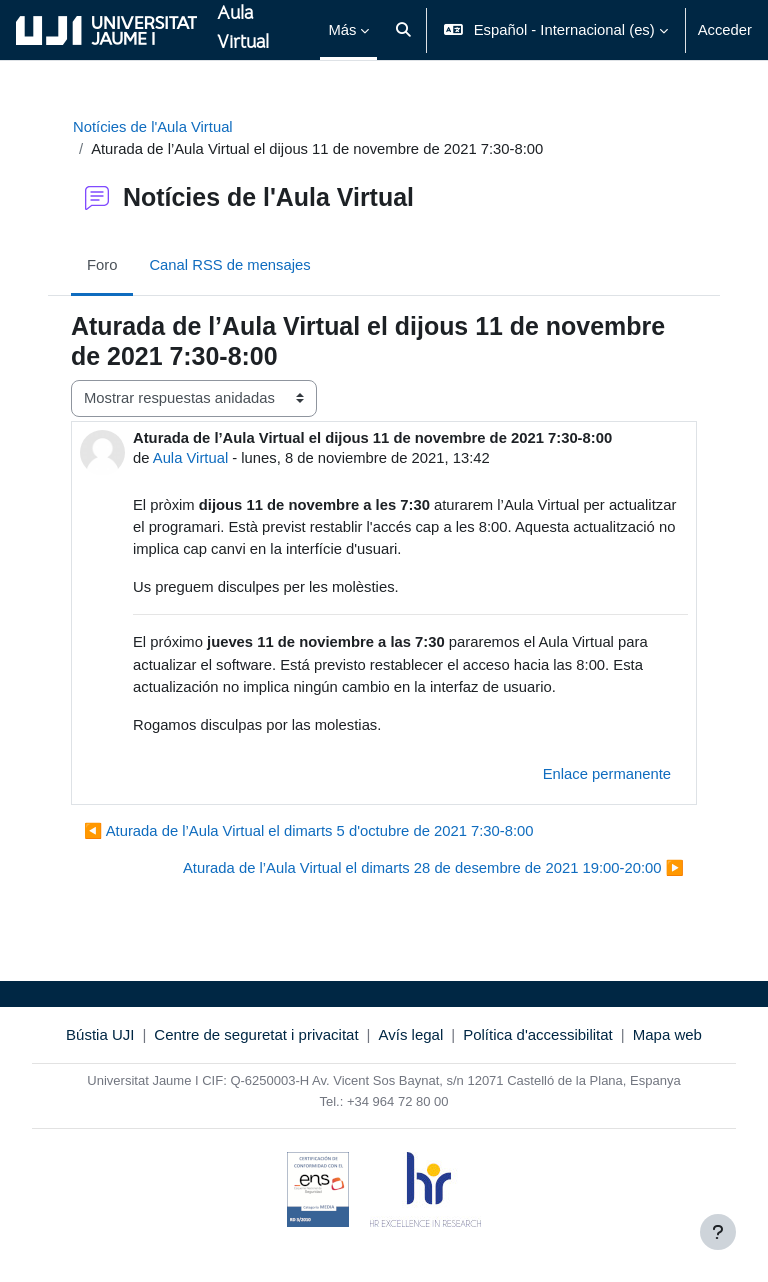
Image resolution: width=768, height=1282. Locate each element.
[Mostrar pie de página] (718, 1232)
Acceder (725, 30)
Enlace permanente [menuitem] (607, 774)
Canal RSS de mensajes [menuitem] (229, 265)
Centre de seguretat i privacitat (256, 1034)
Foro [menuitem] (102, 265)
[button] (403, 30)
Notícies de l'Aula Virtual (153, 127)
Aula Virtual (190, 458)
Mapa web (667, 1034)
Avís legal (411, 1034)
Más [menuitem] (342, 30)
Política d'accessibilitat (538, 1034)
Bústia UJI (100, 1034)
